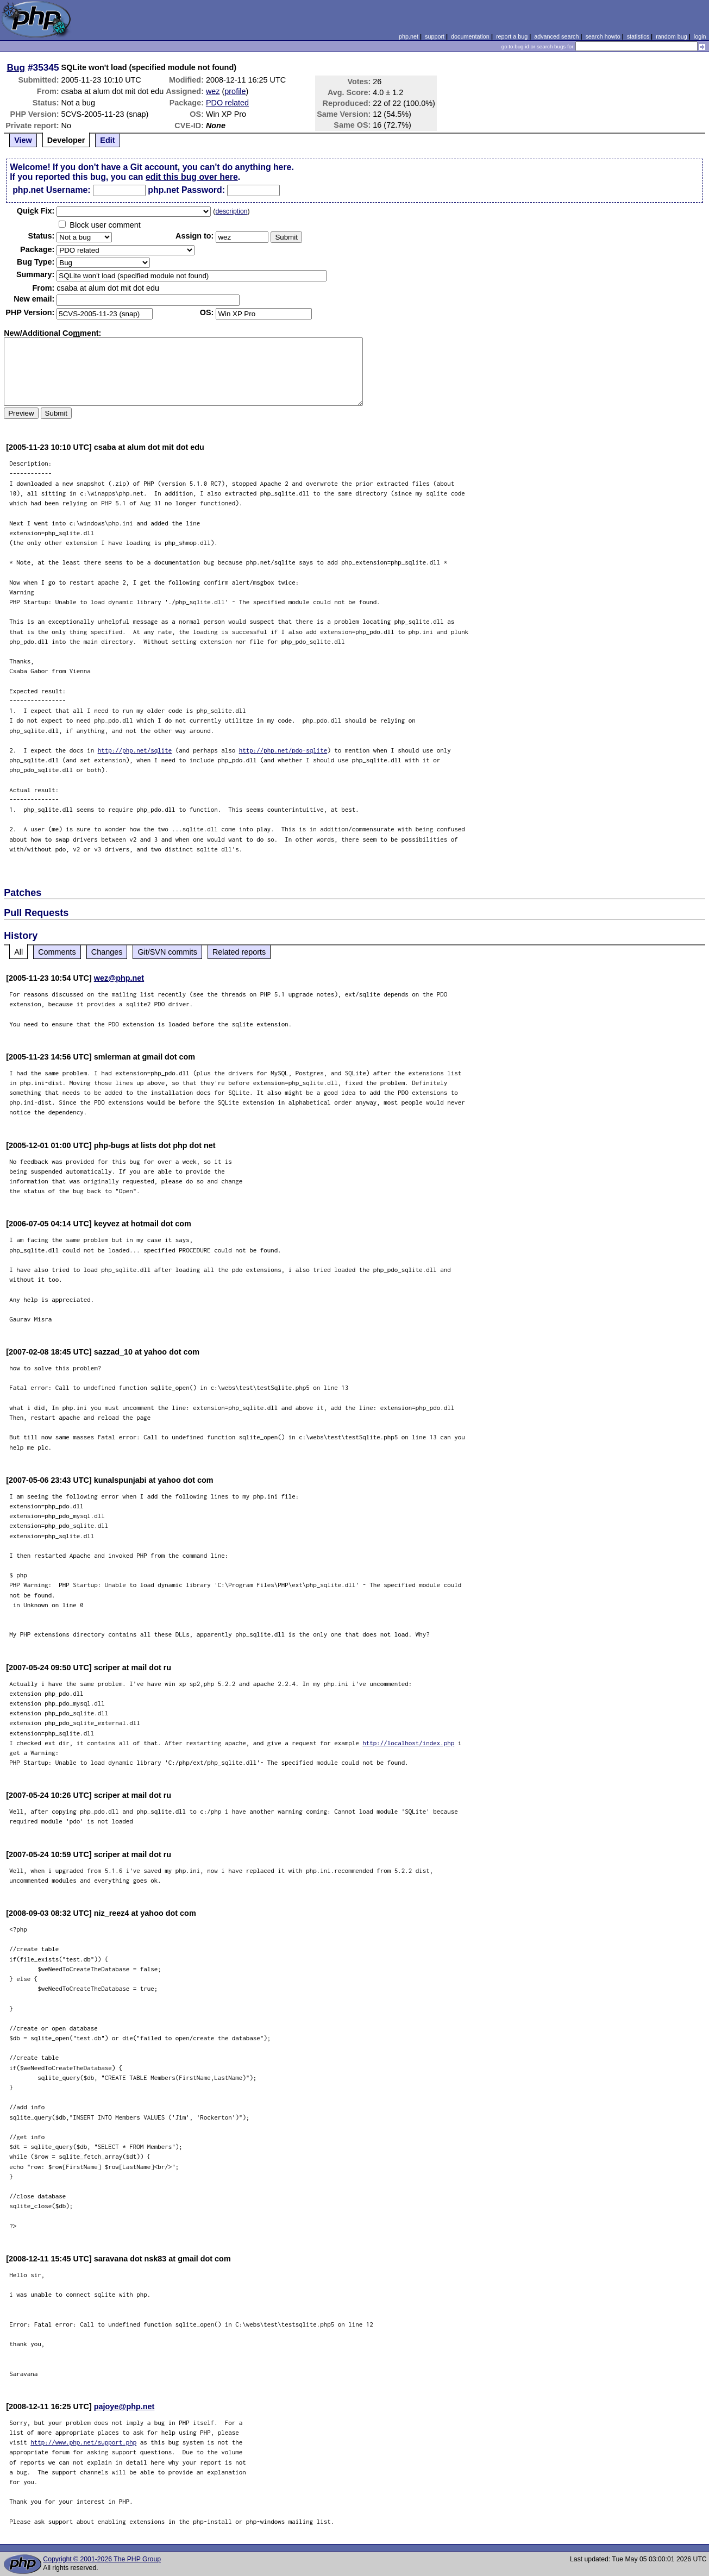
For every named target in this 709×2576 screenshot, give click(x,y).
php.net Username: (51, 190)
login (700, 36)
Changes (107, 952)
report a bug (512, 36)
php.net (408, 36)
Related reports (239, 952)
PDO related (227, 102)
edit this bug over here (192, 176)
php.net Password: (186, 190)
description (231, 211)
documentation (470, 36)
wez (213, 91)
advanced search (556, 36)
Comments (57, 952)
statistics (638, 36)
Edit (107, 140)
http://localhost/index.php (408, 1742)
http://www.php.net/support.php (83, 2442)
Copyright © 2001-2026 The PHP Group (102, 2559)
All (18, 952)
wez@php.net (119, 978)
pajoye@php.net (124, 2406)
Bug (16, 67)
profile (235, 91)
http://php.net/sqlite (135, 750)
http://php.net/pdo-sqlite (283, 750)
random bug (671, 36)
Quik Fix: (36, 210)
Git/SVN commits (167, 952)
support (434, 36)
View (23, 140)
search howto (602, 36)
